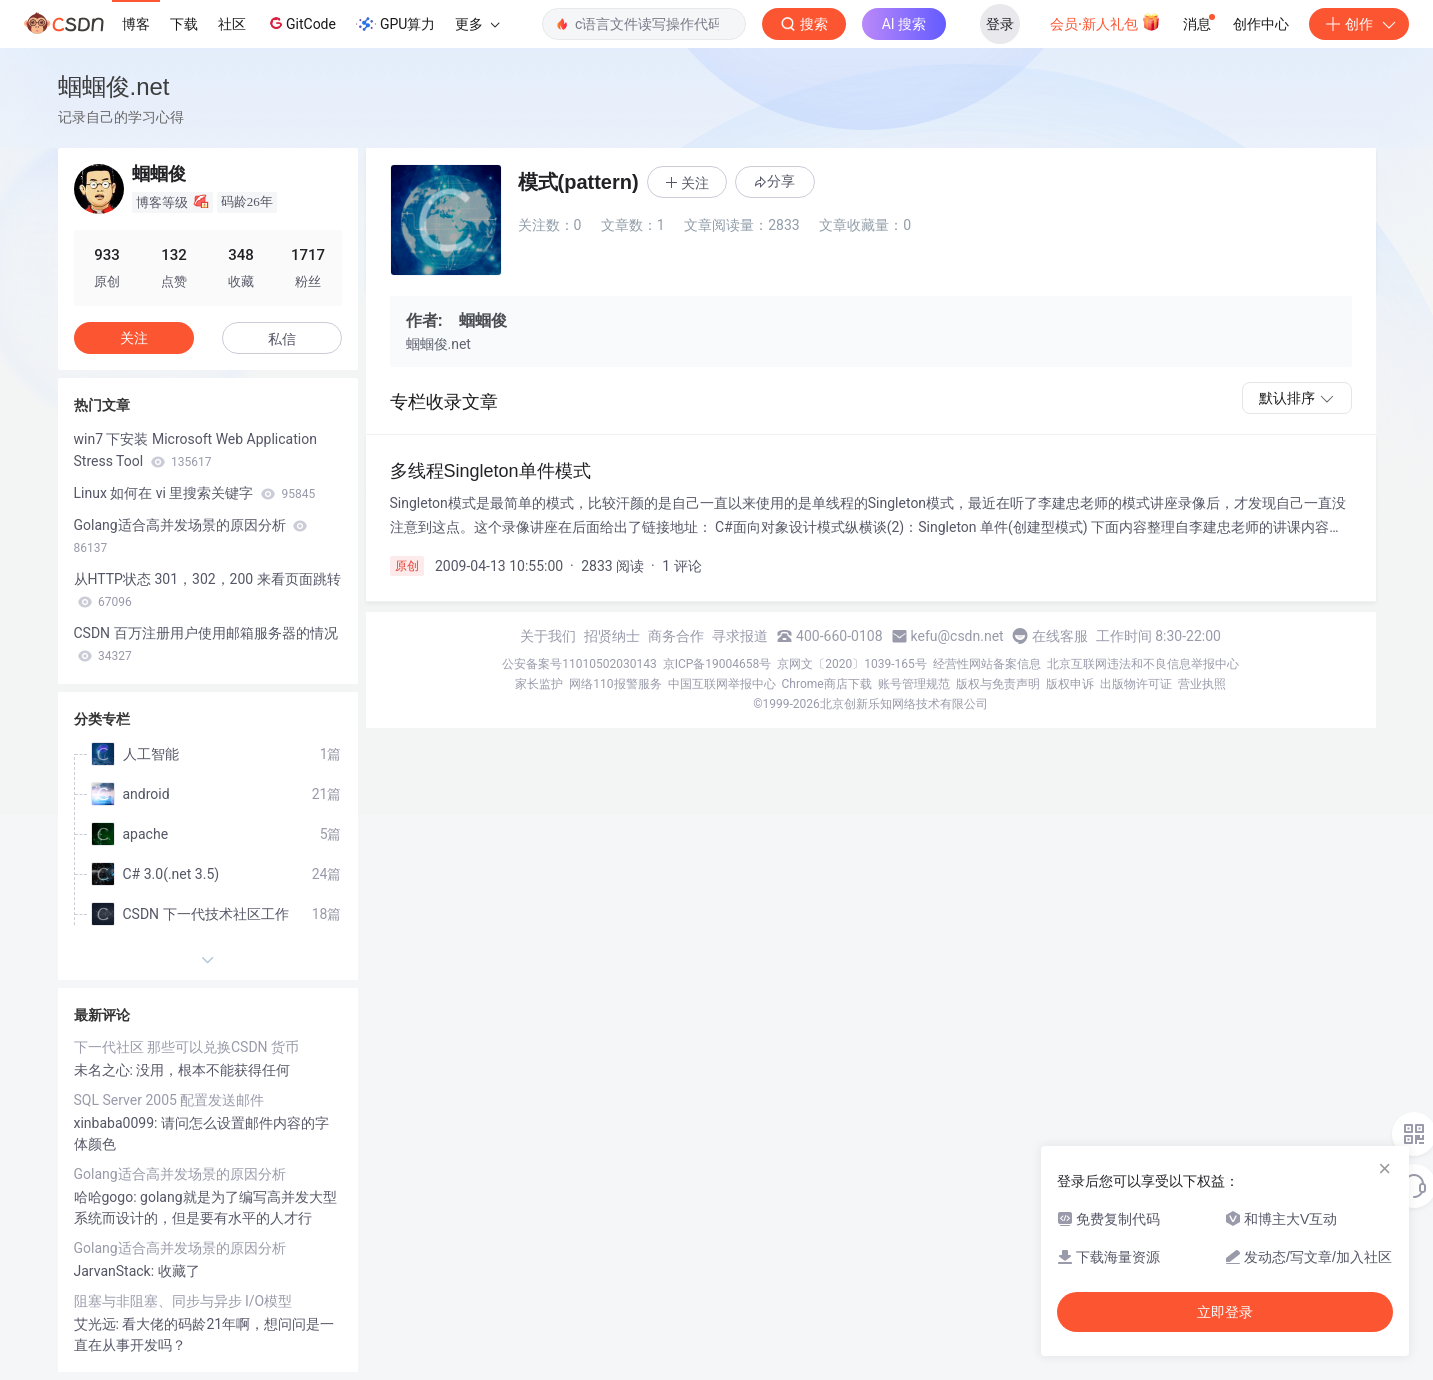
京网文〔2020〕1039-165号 (852, 664)
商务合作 (676, 636)
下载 (184, 24)
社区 (232, 24)
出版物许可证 (1136, 684)
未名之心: (105, 1070)
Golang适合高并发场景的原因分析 (191, 536)
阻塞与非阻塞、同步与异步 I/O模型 (183, 1301)
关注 (134, 338)
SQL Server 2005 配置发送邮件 (169, 1100)
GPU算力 (395, 24)
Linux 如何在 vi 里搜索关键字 (195, 493)
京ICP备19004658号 (717, 664)
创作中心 (1261, 24)
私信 (282, 339)
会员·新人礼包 (1105, 22)
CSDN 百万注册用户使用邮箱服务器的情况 (206, 644)
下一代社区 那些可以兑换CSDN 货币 (187, 1047)
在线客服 (1060, 636)
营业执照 (1202, 684)
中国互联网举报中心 (722, 684)
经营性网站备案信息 (987, 664)
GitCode (301, 23)
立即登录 (1225, 1312)
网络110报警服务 (615, 684)
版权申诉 (1070, 684)
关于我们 (548, 636)
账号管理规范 (914, 684)
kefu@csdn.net (957, 636)
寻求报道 (740, 636)
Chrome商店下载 (827, 684)
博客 (136, 24)
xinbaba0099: (117, 1123)
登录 (1000, 24)
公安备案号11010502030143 (579, 664)
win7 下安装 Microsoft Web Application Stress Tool (195, 450)
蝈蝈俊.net (114, 86)
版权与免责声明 (998, 684)
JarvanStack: (116, 1271)
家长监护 (539, 684)
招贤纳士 (612, 636)
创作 (1359, 24)
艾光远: (98, 1324)
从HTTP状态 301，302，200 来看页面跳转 (207, 590)
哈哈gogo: (107, 1197)
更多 (477, 24)
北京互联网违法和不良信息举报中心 (1143, 664)
